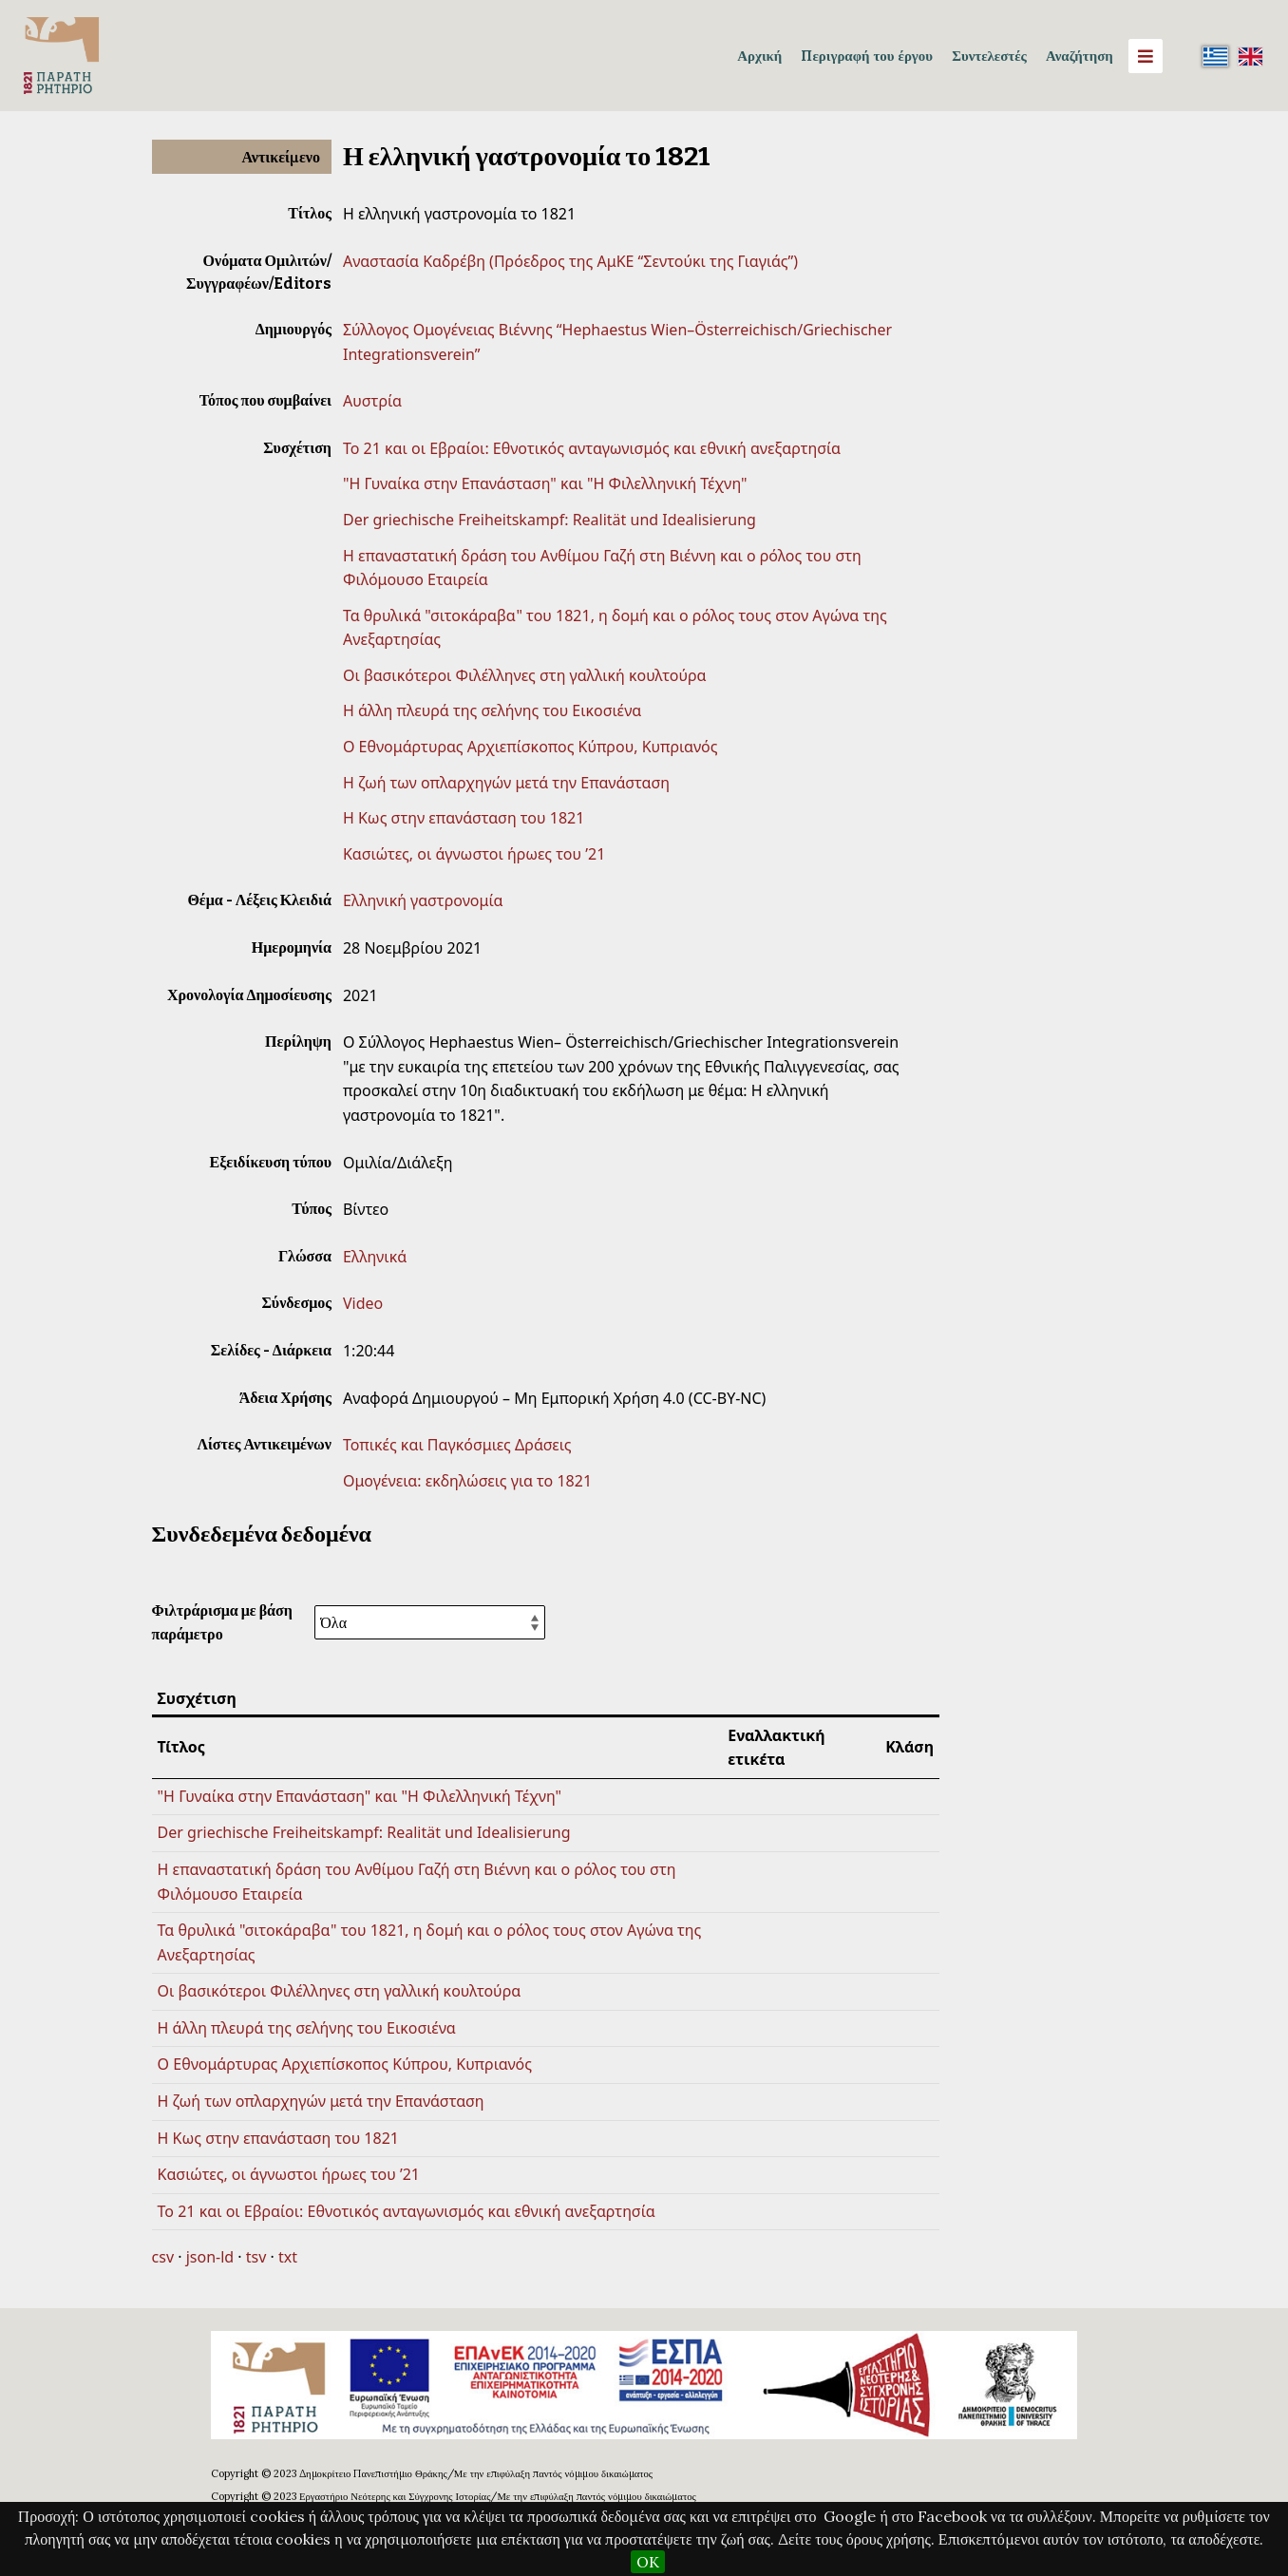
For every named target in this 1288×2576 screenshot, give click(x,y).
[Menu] (1145, 56)
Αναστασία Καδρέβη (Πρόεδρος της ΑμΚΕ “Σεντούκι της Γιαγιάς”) (570, 261)
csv (163, 2256)
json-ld (210, 2256)
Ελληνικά (375, 1256)
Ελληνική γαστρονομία (422, 900)
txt (287, 2256)
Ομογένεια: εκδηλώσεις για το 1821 (467, 1480)
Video (363, 1303)
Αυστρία (372, 400)
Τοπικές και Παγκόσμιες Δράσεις (457, 1444)
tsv (256, 2256)
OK (647, 2561)
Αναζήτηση (1079, 56)
